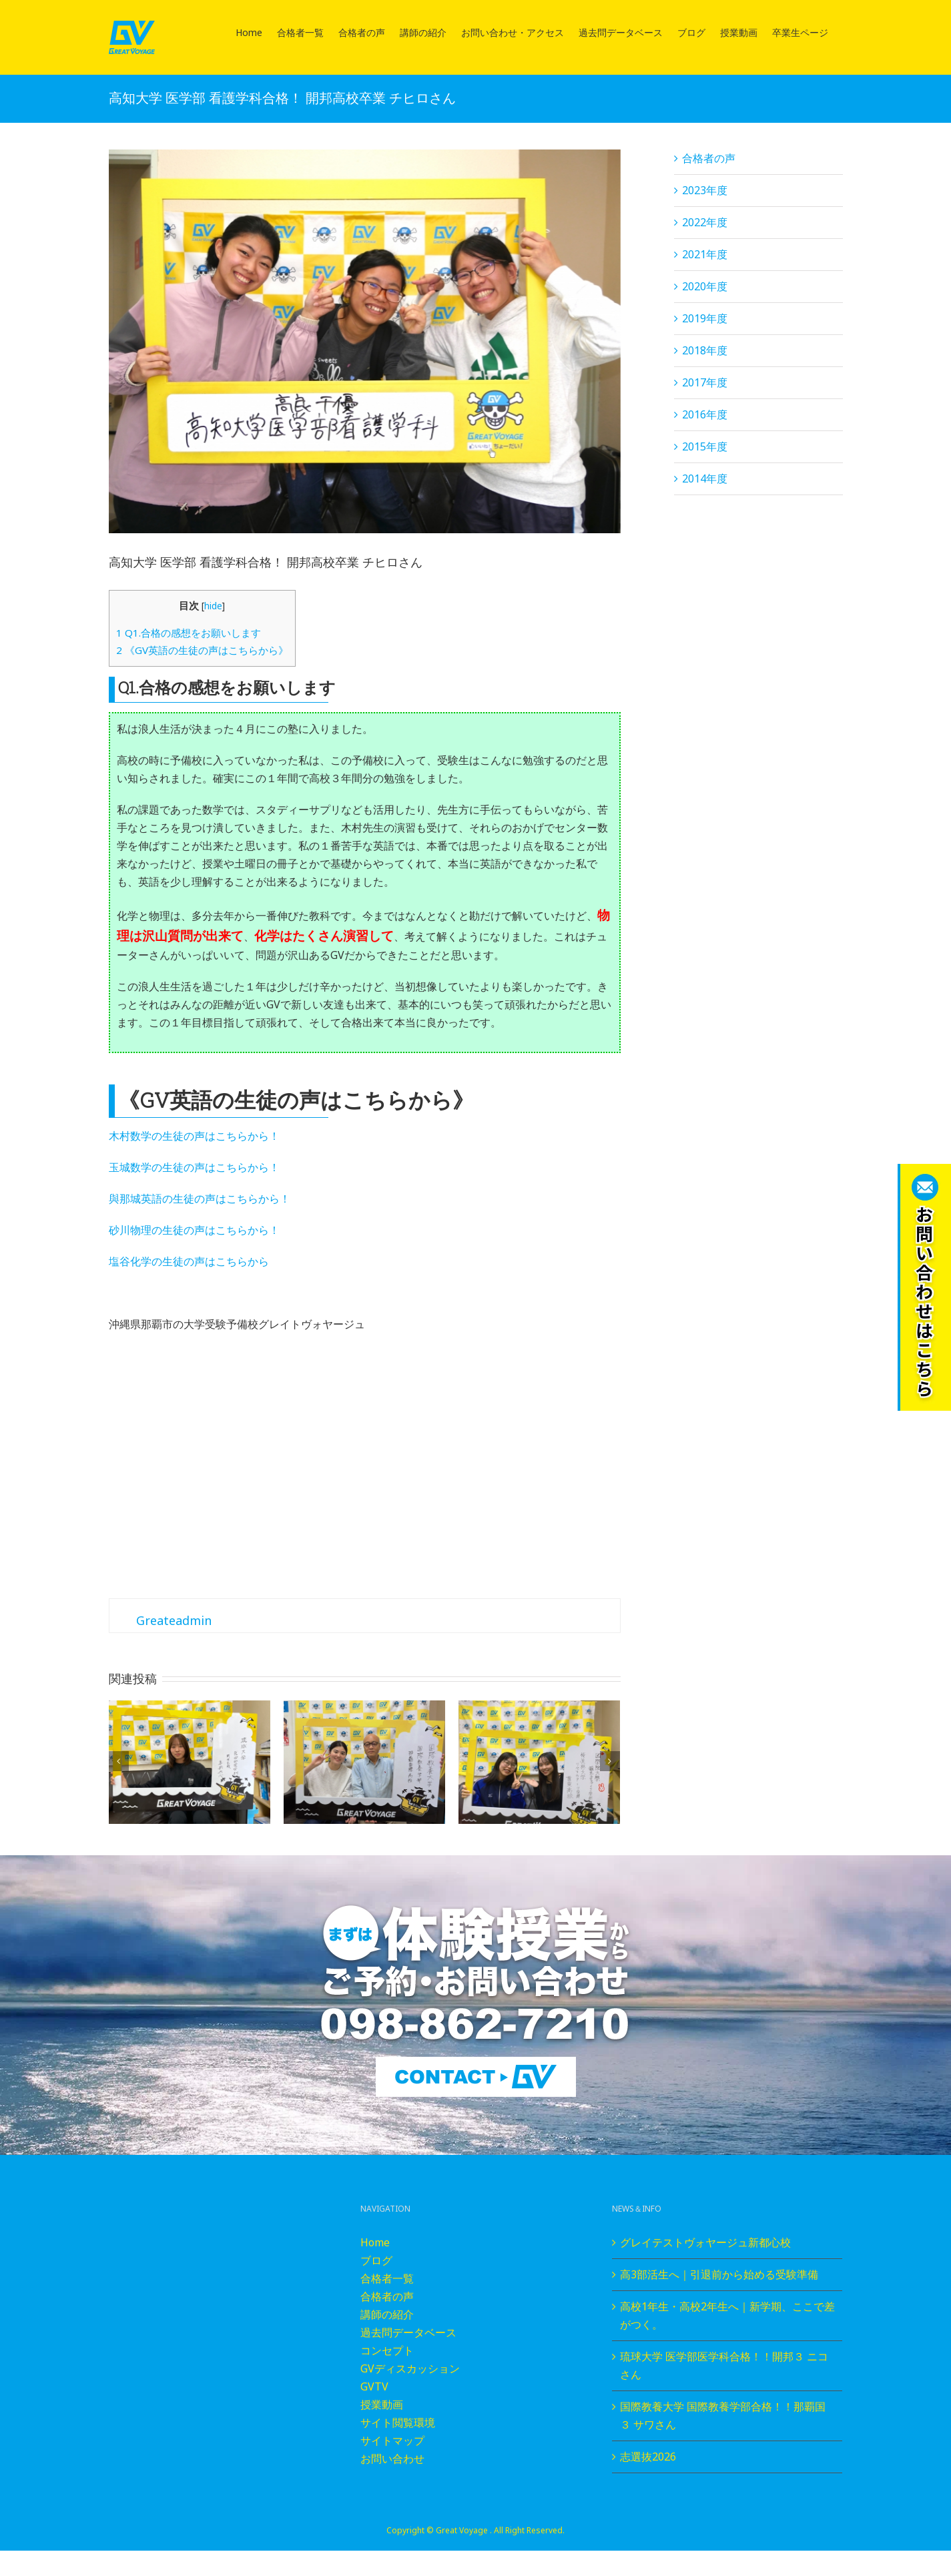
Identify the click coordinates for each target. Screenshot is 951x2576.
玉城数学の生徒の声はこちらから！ (194, 1167)
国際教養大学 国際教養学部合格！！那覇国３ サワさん (723, 2415)
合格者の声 (708, 158)
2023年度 (704, 190)
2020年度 (704, 286)
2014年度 (704, 478)
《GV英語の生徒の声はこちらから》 (202, 650)
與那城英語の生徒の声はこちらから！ (199, 1198)
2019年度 (704, 318)
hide (213, 605)
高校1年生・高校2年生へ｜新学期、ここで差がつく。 (727, 2315)
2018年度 (704, 350)
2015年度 (704, 446)
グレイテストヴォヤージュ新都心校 (705, 2242)
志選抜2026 (648, 2456)
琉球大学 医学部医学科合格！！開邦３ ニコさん (724, 2365)
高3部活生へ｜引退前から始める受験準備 (719, 2274)
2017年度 (704, 382)
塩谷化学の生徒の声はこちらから (189, 1261)
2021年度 (704, 254)
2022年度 (704, 222)
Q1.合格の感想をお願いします (188, 632)
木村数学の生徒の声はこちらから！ (194, 1136)
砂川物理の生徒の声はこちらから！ (194, 1230)
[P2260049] (365, 341)
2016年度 (704, 414)
